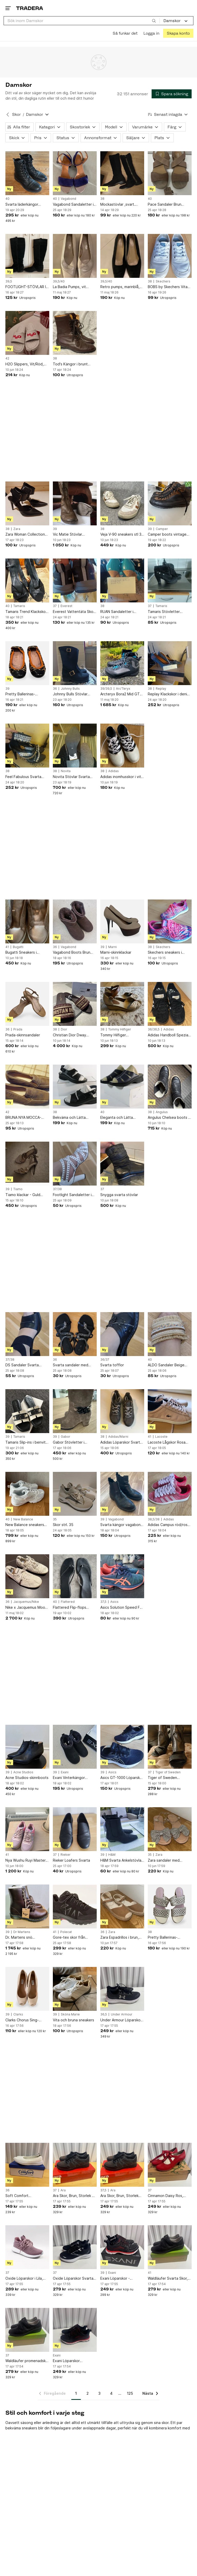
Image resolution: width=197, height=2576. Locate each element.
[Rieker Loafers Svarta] (75, 1829)
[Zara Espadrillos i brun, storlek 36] (122, 1906)
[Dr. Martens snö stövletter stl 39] (27, 1906)
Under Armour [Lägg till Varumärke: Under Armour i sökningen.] (121, 2014)
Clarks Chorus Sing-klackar (22, 2020)
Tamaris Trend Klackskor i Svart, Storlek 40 (27, 611)
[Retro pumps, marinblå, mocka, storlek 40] (122, 256)
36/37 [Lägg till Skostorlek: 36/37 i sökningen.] (104, 1359)
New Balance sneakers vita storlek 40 (24, 1524)
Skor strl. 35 (63, 1524)
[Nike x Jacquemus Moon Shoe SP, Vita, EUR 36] (27, 1576)
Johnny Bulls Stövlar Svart (70, 694)
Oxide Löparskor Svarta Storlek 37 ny (73, 2278)
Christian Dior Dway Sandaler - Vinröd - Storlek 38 (69, 1035)
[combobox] (82, 20)
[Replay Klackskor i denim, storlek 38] (170, 663)
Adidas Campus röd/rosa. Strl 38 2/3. (169, 1524)
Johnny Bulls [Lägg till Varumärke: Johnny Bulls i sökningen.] (70, 688)
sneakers (29, 2428)
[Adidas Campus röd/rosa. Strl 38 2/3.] (170, 1494)
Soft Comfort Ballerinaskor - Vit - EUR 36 (25, 2195)
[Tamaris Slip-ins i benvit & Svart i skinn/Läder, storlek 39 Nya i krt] (27, 1411)
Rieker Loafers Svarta (71, 1860)
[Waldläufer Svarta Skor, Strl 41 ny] (170, 2247)
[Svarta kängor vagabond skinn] (122, 1494)
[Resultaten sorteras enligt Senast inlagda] (168, 114)
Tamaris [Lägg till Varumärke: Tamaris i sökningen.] (19, 606)
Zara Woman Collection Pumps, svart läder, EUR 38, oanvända (25, 534)
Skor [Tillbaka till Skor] (16, 114)
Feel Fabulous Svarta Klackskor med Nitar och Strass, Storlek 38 (26, 776)
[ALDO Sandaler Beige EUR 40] (170, 1334)
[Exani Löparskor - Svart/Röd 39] (122, 2247)
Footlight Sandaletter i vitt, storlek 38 (72, 1194)
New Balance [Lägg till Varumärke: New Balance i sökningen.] (23, 1519)
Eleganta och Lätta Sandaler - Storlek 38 (118, 1117)
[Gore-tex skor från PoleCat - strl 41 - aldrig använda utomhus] (75, 1906)
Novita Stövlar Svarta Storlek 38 (71, 776)
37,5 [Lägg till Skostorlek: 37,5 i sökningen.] (103, 1602)
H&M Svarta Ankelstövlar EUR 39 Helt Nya (121, 1860)
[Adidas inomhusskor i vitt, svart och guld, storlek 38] (122, 746)
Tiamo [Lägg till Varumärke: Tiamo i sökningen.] (18, 1189)
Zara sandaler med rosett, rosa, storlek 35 (167, 1860)
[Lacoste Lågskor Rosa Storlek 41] (170, 1411)
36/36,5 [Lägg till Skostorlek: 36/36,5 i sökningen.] (154, 1029)
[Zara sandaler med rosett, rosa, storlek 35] (170, 1829)
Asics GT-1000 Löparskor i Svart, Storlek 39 (121, 1777)
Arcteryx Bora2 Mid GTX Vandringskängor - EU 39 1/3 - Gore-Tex (121, 694)
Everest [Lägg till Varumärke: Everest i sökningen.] (66, 606)
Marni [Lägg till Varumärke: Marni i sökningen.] (112, 947)
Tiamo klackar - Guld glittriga (22, 1194)
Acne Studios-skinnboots (26, 1777)
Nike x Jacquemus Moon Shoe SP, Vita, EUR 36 (26, 1607)
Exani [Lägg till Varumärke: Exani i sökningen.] (64, 1772)
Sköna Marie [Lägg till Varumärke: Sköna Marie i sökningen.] (70, 2014)
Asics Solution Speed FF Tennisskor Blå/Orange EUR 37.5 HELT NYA (121, 1607)
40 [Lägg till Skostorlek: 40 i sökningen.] (7, 199)
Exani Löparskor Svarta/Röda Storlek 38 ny (73, 2361)
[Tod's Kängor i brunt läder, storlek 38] (75, 333)
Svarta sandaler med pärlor (70, 1365)
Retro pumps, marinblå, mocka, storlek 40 (120, 287)
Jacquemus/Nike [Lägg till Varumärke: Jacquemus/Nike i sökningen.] (26, 1602)
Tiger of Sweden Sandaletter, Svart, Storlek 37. (164, 1777)
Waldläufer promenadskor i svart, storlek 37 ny (27, 2361)
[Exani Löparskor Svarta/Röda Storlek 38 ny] (75, 2330)
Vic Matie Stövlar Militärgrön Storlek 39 (71, 534)
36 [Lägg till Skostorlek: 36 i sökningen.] (55, 688)
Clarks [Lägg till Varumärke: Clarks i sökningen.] (18, 2014)
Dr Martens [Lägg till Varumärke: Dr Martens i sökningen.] (21, 1932)
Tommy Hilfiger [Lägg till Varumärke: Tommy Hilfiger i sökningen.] (119, 1029)
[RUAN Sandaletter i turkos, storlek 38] (122, 580)
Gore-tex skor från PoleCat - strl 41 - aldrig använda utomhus (73, 1937)
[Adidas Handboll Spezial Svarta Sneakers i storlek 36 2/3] (170, 1004)
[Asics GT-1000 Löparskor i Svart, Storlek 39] (122, 1747)
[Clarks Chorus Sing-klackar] (27, 1989)
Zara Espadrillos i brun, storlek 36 (119, 1937)
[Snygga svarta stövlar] (122, 1164)
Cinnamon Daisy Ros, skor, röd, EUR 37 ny (165, 2195)
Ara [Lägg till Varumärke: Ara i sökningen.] (63, 2190)
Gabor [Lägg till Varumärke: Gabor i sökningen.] (65, 1436)
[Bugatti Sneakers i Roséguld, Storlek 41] (27, 921)
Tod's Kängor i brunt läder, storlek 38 (70, 364)
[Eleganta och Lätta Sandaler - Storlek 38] (122, 1087)
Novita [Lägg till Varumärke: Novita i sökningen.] (66, 771)
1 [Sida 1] (76, 2393)
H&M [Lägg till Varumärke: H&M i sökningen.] (111, 1855)
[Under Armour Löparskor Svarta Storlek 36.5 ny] (122, 1989)
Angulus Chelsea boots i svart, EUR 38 (168, 1117)
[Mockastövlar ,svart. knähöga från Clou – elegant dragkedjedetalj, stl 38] (122, 173)
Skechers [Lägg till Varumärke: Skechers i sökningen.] (163, 281)
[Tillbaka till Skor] (8, 114)
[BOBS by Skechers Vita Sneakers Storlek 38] (170, 256)
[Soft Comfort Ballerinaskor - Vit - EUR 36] (27, 2165)
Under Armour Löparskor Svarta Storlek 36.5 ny (121, 2020)
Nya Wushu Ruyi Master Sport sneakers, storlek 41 (25, 1860)
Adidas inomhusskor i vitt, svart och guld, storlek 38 (122, 776)
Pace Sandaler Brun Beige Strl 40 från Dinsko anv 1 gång (169, 204)
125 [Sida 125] (130, 2393)
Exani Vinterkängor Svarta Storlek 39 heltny (74, 1777)
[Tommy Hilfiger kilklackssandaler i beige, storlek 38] (122, 1004)
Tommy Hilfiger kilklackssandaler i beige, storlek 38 (121, 1035)
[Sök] (154, 20)
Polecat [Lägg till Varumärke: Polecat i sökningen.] (66, 1932)
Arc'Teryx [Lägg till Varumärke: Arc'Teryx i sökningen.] (123, 688)
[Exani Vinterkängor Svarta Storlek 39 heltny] (75, 1747)
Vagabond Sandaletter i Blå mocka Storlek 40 (73, 204)
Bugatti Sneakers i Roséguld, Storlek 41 (23, 952)
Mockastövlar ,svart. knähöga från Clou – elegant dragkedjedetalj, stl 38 (121, 204)
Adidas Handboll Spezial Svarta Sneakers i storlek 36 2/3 (169, 1035)
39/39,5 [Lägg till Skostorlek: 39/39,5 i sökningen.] (106, 688)
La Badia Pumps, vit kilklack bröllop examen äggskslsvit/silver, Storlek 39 (74, 287)
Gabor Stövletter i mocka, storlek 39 (68, 1442)
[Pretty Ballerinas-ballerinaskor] (27, 663)
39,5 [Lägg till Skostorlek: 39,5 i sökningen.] (8, 281)
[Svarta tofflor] (122, 1334)
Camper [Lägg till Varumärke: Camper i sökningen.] (162, 529)
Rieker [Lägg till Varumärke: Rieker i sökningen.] (66, 1855)
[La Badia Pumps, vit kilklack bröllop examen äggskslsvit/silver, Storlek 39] (75, 256)
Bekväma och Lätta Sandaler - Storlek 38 (71, 1117)
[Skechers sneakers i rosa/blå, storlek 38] (170, 921)
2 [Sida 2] (87, 2393)
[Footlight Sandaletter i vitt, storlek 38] (75, 1164)
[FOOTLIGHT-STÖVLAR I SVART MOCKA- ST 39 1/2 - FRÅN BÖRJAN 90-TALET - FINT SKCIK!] (27, 256)
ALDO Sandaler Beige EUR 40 (166, 1365)
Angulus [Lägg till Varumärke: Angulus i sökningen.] (162, 1112)
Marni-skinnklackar (115, 952)
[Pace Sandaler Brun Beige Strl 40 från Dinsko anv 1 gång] (170, 173)
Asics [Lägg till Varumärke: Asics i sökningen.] (114, 1602)
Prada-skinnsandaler (22, 1035)
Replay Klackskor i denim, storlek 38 (169, 694)
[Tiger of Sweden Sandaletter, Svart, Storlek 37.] (170, 1747)
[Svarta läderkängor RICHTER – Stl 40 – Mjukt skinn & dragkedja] (27, 173)
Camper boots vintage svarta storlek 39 (167, 534)
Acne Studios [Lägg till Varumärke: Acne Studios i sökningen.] (23, 1772)
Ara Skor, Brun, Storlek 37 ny (74, 2195)
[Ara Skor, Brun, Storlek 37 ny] (75, 2165)
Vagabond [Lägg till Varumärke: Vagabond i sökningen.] (68, 199)
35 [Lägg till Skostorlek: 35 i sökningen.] (55, 1519)
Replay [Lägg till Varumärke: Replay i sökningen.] (161, 688)
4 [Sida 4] (111, 2393)
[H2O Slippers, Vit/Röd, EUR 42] (27, 333)
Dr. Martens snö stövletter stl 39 (19, 1937)
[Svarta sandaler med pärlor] (75, 1334)
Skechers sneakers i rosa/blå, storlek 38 (165, 952)
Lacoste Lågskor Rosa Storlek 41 (166, 1442)
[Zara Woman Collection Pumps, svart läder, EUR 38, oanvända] (27, 503)
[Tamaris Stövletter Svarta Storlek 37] (170, 580)
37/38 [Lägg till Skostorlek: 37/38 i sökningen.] (57, 1189)
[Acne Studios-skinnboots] (27, 1747)
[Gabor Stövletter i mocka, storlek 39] (75, 1411)
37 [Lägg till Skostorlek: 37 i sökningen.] (55, 606)
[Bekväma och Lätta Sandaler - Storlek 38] (75, 1087)
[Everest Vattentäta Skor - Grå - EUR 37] (75, 580)
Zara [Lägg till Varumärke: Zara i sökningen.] (16, 529)
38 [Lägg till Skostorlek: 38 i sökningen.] (102, 199)
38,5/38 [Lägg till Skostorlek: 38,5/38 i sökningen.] (154, 1519)
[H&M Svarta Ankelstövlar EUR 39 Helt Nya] (122, 1829)
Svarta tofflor (112, 1365)
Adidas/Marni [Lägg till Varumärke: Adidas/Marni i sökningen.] (118, 1436)
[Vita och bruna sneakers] (75, 1989)
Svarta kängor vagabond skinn (121, 1524)
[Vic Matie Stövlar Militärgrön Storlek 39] (75, 503)
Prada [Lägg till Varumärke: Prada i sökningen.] (17, 1029)
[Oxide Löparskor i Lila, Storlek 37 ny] (27, 2247)
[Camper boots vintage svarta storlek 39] (170, 503)
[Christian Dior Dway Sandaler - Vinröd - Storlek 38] (75, 1004)
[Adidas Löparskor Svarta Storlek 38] (122, 1411)
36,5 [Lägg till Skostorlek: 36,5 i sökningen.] (103, 2014)
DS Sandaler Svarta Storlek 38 (22, 1365)
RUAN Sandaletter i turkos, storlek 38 (116, 611)
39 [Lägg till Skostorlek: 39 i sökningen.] (55, 529)
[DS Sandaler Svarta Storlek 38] (27, 1334)
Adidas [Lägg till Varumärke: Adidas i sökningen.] (113, 771)
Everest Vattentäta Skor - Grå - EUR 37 (74, 611)
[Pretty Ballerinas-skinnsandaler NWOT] (170, 1906)
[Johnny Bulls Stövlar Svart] (75, 663)
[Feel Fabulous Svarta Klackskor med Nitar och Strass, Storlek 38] (27, 746)
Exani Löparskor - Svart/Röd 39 (115, 2278)
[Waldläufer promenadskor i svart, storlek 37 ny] (27, 2330)
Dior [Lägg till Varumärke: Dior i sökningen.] (64, 1029)
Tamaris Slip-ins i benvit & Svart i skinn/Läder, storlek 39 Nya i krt (27, 1442)
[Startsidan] (29, 8)
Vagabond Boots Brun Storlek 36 (71, 952)
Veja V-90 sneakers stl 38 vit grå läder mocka (122, 534)
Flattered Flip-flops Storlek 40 (69, 1607)
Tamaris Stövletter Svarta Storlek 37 (164, 611)
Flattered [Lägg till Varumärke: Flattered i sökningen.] (68, 1602)
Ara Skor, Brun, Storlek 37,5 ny (119, 2195)
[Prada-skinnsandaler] (27, 1004)
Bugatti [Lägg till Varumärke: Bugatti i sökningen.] (18, 947)
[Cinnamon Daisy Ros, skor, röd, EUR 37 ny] (170, 2165)
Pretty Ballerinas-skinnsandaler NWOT (165, 1937)
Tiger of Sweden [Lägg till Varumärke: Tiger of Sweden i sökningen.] (168, 1772)
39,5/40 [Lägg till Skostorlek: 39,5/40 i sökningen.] (59, 281)
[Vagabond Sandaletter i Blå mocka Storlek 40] (75, 173)
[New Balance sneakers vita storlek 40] (27, 1494)
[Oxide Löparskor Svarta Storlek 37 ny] (75, 2247)
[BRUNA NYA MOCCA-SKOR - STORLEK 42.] (27, 1087)
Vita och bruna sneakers (73, 2020)
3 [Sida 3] (99, 2393)
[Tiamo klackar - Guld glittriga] (27, 1164)
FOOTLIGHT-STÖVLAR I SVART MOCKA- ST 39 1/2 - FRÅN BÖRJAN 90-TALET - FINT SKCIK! (25, 287)
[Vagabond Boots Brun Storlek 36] (75, 921)
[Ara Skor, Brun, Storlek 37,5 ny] (122, 2165)
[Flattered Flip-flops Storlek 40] (75, 1576)
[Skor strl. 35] (75, 1494)
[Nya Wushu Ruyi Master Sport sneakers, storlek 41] (27, 1829)
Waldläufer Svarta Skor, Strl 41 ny (168, 2278)
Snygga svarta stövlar (119, 1194)
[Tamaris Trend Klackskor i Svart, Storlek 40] (27, 580)
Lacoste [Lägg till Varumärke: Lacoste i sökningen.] (161, 1436)
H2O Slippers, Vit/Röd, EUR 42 (24, 364)
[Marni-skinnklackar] (122, 921)
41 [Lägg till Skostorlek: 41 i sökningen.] (7, 947)
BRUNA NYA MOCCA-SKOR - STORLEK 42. (23, 1117)
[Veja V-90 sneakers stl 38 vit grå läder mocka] (122, 503)
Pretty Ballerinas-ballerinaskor (20, 694)
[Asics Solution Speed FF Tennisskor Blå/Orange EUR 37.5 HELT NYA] (122, 1576)
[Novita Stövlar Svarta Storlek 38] (75, 746)
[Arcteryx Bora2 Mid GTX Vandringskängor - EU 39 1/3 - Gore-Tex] (122, 663)
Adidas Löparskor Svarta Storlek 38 (121, 1442)
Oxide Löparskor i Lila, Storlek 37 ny (24, 2278)
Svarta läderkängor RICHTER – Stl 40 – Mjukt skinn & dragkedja (26, 204)
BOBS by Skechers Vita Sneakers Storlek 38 (168, 287)
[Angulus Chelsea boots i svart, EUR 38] (170, 1087)
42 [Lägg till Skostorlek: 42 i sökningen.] (7, 358)
